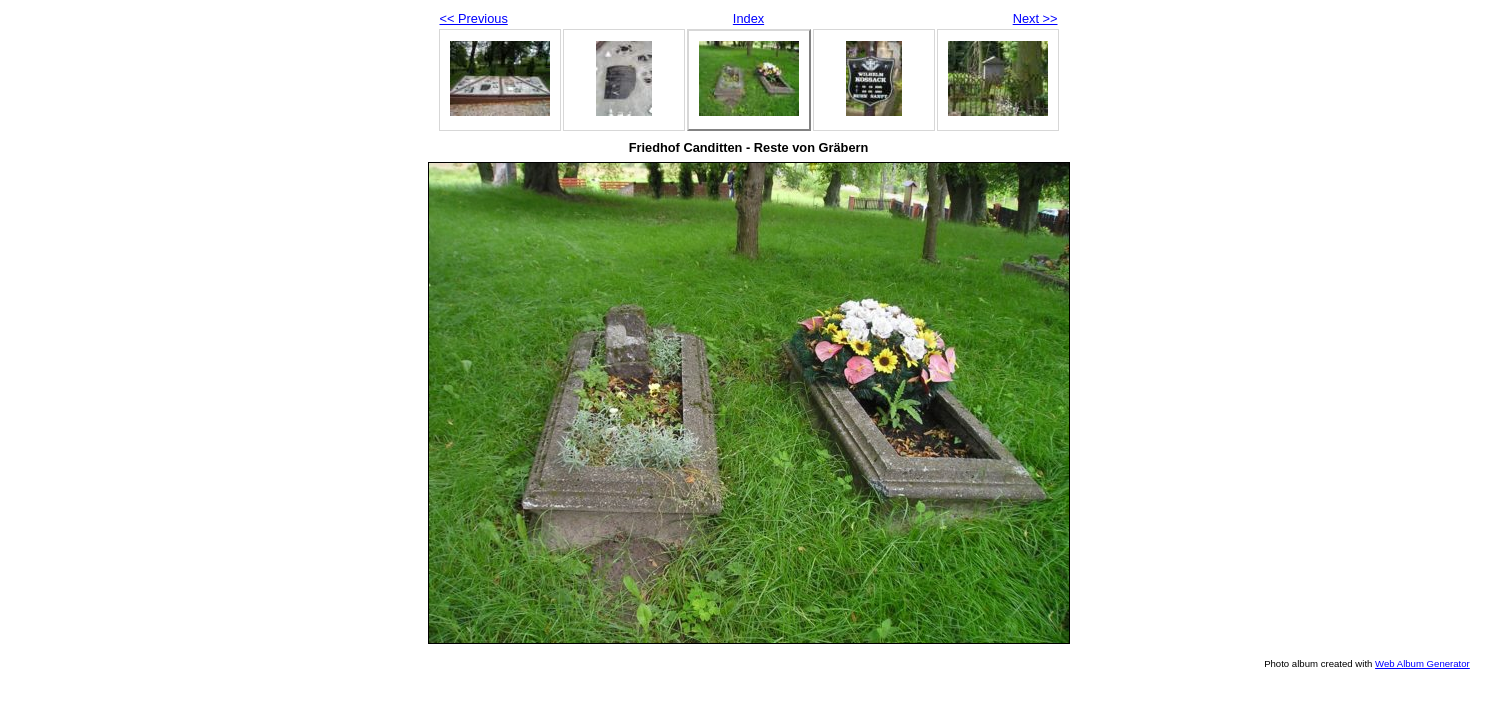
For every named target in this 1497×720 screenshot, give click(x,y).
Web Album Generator (1422, 663)
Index (748, 18)
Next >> (1035, 18)
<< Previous (474, 18)
